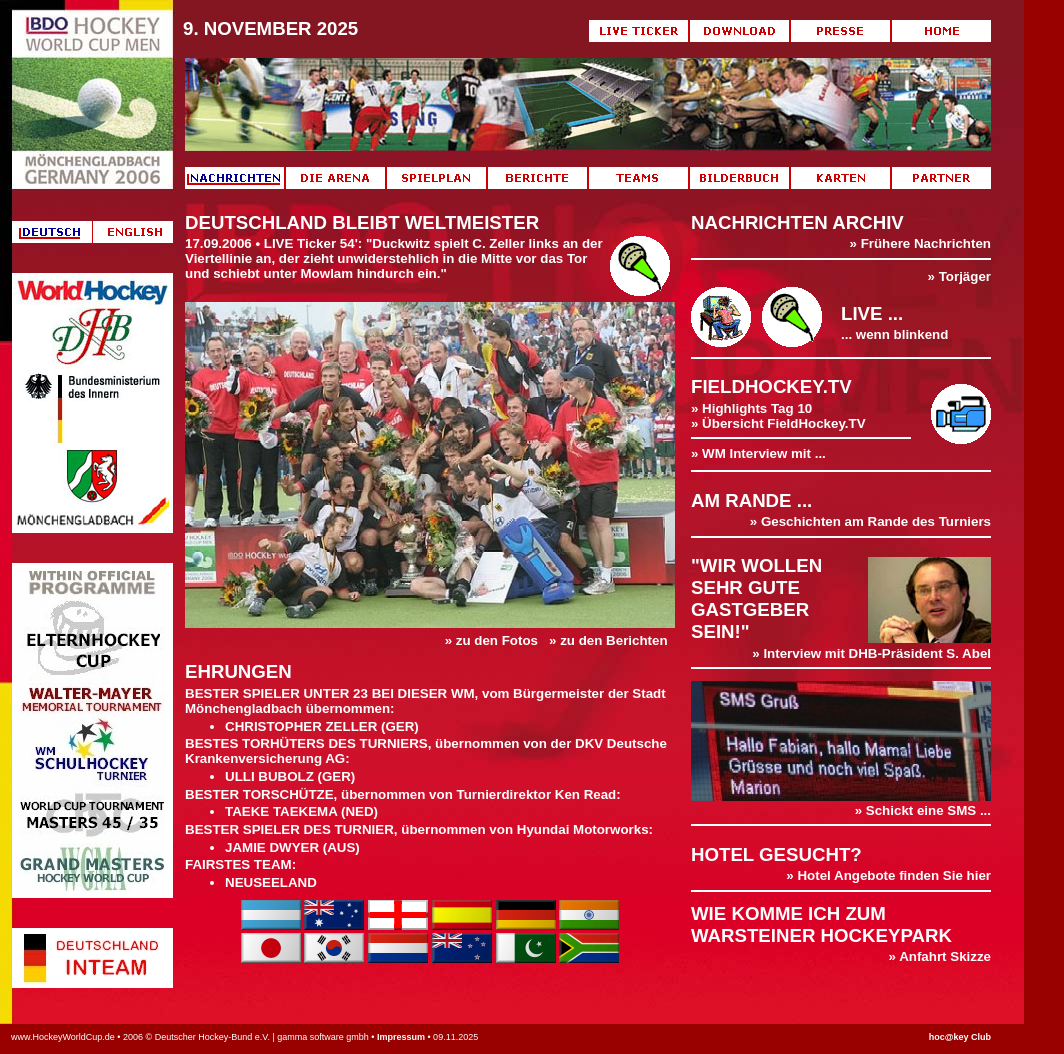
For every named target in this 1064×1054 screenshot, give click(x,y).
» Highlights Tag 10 (751, 408)
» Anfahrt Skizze (940, 956)
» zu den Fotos (491, 640)
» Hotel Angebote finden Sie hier (888, 875)
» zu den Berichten (608, 640)
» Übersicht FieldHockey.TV (778, 423)
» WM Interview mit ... (758, 453)
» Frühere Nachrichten (920, 243)
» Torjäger (959, 276)
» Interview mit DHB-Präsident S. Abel (871, 653)
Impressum (401, 1037)
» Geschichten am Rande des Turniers (870, 521)
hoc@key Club (960, 1037)
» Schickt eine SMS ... (841, 804)
